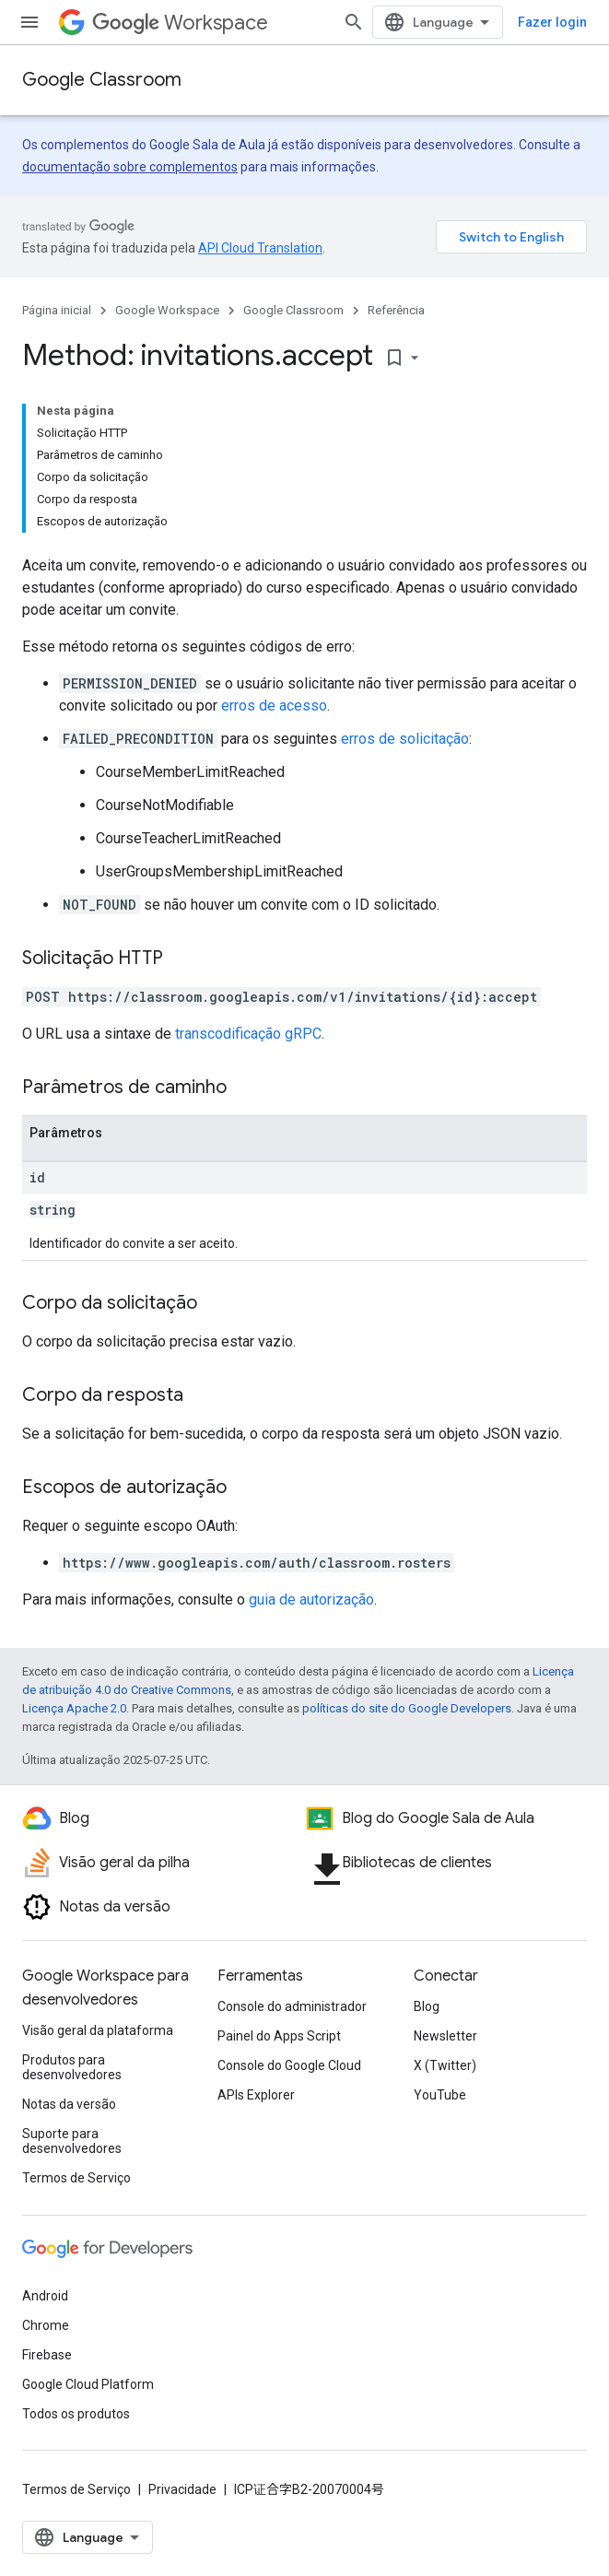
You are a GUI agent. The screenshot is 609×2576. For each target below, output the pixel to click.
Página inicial (56, 310)
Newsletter (445, 2036)
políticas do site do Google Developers (406, 1708)
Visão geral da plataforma (97, 2030)
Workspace (180, 22)
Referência (396, 310)
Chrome (45, 2325)
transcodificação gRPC (248, 1033)
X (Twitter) (445, 2065)
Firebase (47, 2354)
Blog (426, 2006)
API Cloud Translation (260, 248)
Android (45, 2295)
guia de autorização (311, 1599)
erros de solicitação (405, 738)
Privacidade (182, 2489)
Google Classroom (102, 79)
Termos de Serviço (76, 2177)
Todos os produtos (76, 2413)
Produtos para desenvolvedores (72, 2067)
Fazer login (552, 22)
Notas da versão (69, 2104)
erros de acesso (274, 705)
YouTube (440, 2095)
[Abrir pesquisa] (354, 22)
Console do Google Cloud (289, 2065)
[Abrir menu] (29, 22)
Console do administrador (292, 2006)
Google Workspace (167, 310)
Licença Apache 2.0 (74, 1708)
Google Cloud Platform (88, 2384)
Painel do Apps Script (279, 2036)
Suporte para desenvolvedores (72, 2141)
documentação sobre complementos (130, 166)
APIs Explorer (256, 2095)
